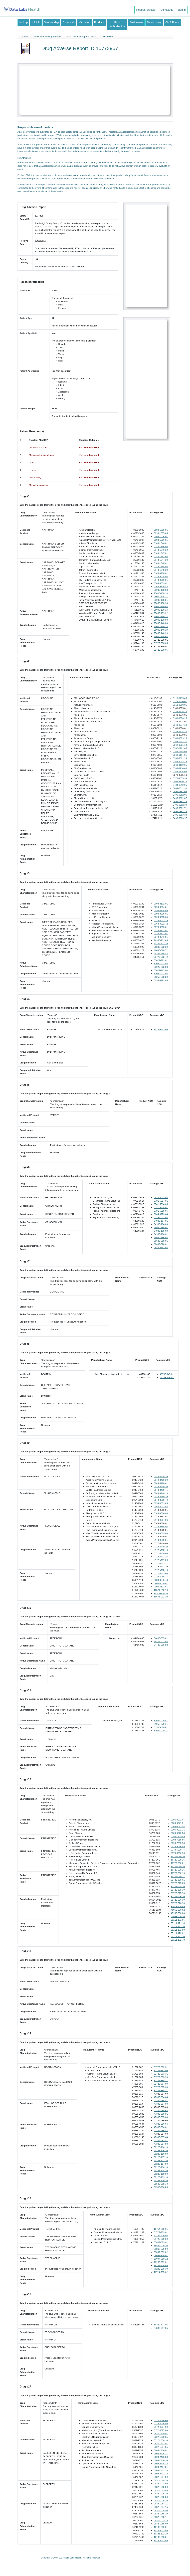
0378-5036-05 (178, 1846)
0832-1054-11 (161, 2503)
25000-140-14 (161, 626)
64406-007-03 (161, 1641)
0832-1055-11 (161, 2517)
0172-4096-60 (161, 2420)
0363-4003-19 (180, 761)
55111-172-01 (178, 1933)
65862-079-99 (161, 2249)
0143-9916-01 (161, 580)
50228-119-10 (161, 2177)
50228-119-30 (161, 2180)
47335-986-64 (161, 2124)
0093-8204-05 (161, 910)
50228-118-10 (161, 2167)
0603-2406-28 (161, 2457)
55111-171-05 (178, 1920)
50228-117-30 (161, 2160)
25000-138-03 (161, 590)
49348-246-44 (161, 953)
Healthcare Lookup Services (48, 36)
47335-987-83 (161, 2144)
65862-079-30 (161, 2245)
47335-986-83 (161, 2130)
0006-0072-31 (178, 1829)
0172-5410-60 (161, 1553)
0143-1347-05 (161, 556)
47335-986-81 (161, 2127)
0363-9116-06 (180, 771)
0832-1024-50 (161, 2483)
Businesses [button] (136, 22)
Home (25, 36)
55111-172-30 (178, 1936)
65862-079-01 (161, 2242)
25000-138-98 (161, 603)
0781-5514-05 (161, 1204)
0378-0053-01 (161, 927)
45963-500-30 (178, 1916)
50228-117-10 (161, 2157)
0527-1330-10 (161, 2440)
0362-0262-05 (180, 748)
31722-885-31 (161, 2090)
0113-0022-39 (161, 920)
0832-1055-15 (161, 2520)
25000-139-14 (161, 610)
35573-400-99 (178, 1906)
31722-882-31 (161, 2067)
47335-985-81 (161, 2114)
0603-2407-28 (161, 2470)
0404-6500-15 (180, 781)
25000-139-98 (161, 620)
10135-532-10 (161, 2533)
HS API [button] (36, 22)
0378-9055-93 (180, 778)
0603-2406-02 (161, 2450)
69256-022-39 (161, 977)
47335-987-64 (161, 2137)
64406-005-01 (161, 1638)
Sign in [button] (181, 9)
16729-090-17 (178, 1876)
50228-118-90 (161, 2174)
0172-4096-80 (161, 2423)
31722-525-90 (178, 1893)
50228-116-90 (161, 2154)
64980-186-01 (161, 1234)
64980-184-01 (161, 1221)
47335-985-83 (161, 2117)
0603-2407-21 (161, 2467)
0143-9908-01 (161, 573)
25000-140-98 (161, 636)
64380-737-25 (161, 2328)
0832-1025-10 (161, 2493)
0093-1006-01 (161, 536)
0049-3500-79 (161, 1500)
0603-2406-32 (161, 2463)
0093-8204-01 (161, 907)
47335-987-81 (161, 2140)
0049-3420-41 (161, 1483)
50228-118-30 (161, 2170)
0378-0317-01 (161, 930)
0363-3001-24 (180, 758)
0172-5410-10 (161, 1546)
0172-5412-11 (161, 1563)
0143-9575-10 (180, 711)
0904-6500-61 (161, 1583)
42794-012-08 (161, 1217)
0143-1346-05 (161, 546)
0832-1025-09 (161, 2490)
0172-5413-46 (161, 1570)
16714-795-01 (161, 2229)
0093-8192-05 (161, 980)
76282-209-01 (161, 2262)
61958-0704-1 (161, 1724)
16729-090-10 (178, 1866)
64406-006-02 (161, 1645)
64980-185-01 (161, 1227)
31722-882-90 (161, 2070)
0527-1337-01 (161, 2443)
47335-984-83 (161, 2104)
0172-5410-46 (161, 1550)
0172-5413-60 (161, 1573)
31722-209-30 (161, 2239)
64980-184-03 (161, 1224)
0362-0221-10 (180, 745)
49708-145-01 (167, 1374)
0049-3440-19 (161, 1493)
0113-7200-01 (180, 701)
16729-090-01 (178, 1863)
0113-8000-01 (180, 705)
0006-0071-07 (178, 1819)
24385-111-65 (161, 940)
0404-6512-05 (180, 785)
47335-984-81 (161, 2100)
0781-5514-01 (161, 1201)
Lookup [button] (23, 22)
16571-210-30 (161, 1593)
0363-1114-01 (180, 755)
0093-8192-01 (161, 903)
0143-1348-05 (161, 566)
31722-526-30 (178, 1900)
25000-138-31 (161, 600)
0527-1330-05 (161, 2437)
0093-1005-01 (161, 530)
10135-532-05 (161, 2530)
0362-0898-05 (180, 751)
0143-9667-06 (161, 1520)
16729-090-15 (178, 1870)
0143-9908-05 (161, 576)
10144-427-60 (161, 1029)
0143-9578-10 (180, 731)
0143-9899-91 (161, 1540)
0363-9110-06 (180, 768)
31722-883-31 (161, 2074)
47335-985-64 (161, 2110)
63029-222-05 (161, 973)
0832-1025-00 (161, 2487)
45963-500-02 (178, 1910)
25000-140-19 (161, 630)
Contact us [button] (166, 9)
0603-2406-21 (161, 2453)
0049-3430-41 (161, 1490)
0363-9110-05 (180, 765)
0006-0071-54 (178, 1826)
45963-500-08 (178, 1913)
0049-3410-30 (161, 1476)
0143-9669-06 (161, 1533)
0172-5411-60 (161, 1560)
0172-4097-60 (161, 2427)
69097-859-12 (161, 2259)
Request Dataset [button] (146, 9)
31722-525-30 (178, 1890)
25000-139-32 (161, 616)
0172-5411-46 (161, 1556)
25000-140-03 (161, 623)
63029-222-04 (161, 970)
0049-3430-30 (161, 1486)
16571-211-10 (161, 1596)
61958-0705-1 (161, 1727)
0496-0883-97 (180, 818)
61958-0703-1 (161, 1720)
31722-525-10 (178, 1886)
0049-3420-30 (161, 1480)
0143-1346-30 (161, 550)
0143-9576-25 (180, 718)
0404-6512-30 (180, 788)
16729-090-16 (178, 1873)
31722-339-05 (161, 650)
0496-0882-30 (180, 805)
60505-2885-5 (161, 2187)
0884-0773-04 (161, 1214)
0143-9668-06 (161, 1526)
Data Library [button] (154, 22)
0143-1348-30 (161, 570)
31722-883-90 (161, 2077)
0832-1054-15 (161, 2507)
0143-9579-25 (180, 738)
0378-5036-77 (178, 1850)
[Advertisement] (95, 90)
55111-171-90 (178, 1930)
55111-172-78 (178, 1940)
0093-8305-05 (161, 917)
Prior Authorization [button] (117, 24)
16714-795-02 (161, 2272)
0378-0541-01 (161, 937)
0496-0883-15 (180, 811)
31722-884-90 (161, 2084)
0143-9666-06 (161, 1513)
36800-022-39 (161, 947)
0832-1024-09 (161, 2477)
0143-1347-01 (161, 553)
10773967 (108, 36)
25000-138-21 (161, 596)
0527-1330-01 (161, 2433)
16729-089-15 (178, 1860)
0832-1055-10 (161, 2513)
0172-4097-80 (161, 2430)
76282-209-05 (161, 2265)
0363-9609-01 (161, 583)
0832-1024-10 (161, 2480)
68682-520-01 (161, 1244)
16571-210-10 (161, 1590)
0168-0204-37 (180, 741)
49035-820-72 (161, 950)
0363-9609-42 (161, 586)
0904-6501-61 (161, 1586)
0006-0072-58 (178, 1833)
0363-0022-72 (161, 924)
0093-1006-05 (161, 540)
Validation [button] (84, 22)
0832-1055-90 (161, 2523)
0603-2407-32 (161, 2473)
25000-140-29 (161, 633)
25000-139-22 (161, 613)
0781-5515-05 (161, 1211)
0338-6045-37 (161, 1576)
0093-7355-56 (178, 1839)
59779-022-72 (161, 957)
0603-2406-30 (161, 2460)
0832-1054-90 (161, 2510)
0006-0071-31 (178, 1823)
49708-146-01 (167, 1377)
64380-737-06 (161, 2324)
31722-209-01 (161, 2232)
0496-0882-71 (180, 808)
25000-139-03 (161, 606)
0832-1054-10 (161, 2500)
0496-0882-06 (180, 795)
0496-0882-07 (180, 798)
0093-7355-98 (178, 1843)
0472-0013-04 (161, 1197)
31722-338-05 (161, 643)
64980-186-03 (161, 1237)
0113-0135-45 (180, 698)
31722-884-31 (161, 2080)
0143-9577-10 (180, 725)
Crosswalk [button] (69, 22)
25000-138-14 (161, 593)
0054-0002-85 (161, 1503)
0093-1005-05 (161, 533)
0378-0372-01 (161, 933)
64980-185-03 (161, 1231)
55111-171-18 (178, 1923)
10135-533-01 (161, 2537)
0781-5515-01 (161, 1207)
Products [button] (99, 22)
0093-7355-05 (178, 1836)
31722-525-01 (178, 1880)
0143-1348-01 (161, 563)
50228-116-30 (161, 2150)
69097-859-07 (161, 2255)
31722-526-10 (178, 1896)
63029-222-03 (161, 967)
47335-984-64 (161, 2097)
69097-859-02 (161, 2252)
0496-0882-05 (180, 791)
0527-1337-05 (161, 2447)
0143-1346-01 (161, 543)
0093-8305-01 (161, 913)
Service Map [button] (51, 22)
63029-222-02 (161, 963)
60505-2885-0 (161, 2184)
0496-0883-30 (180, 815)
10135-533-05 (161, 2540)
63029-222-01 (161, 960)
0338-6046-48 (161, 1580)
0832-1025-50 (161, 2497)
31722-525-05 (178, 1883)
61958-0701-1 (161, 1730)
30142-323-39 (161, 943)
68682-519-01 (161, 1241)
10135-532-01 (161, 2527)
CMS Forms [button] (172, 22)
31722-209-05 (161, 2235)
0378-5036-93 (178, 1853)
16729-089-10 (178, 1856)
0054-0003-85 (161, 1506)
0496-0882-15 (180, 801)
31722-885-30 (161, 2087)
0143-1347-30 (161, 560)
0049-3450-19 (161, 1496)
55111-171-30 (178, 1926)
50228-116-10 (161, 2147)
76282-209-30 (161, 2269)
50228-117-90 (161, 2164)
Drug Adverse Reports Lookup (82, 36)
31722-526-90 (178, 1903)
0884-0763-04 (161, 1247)
